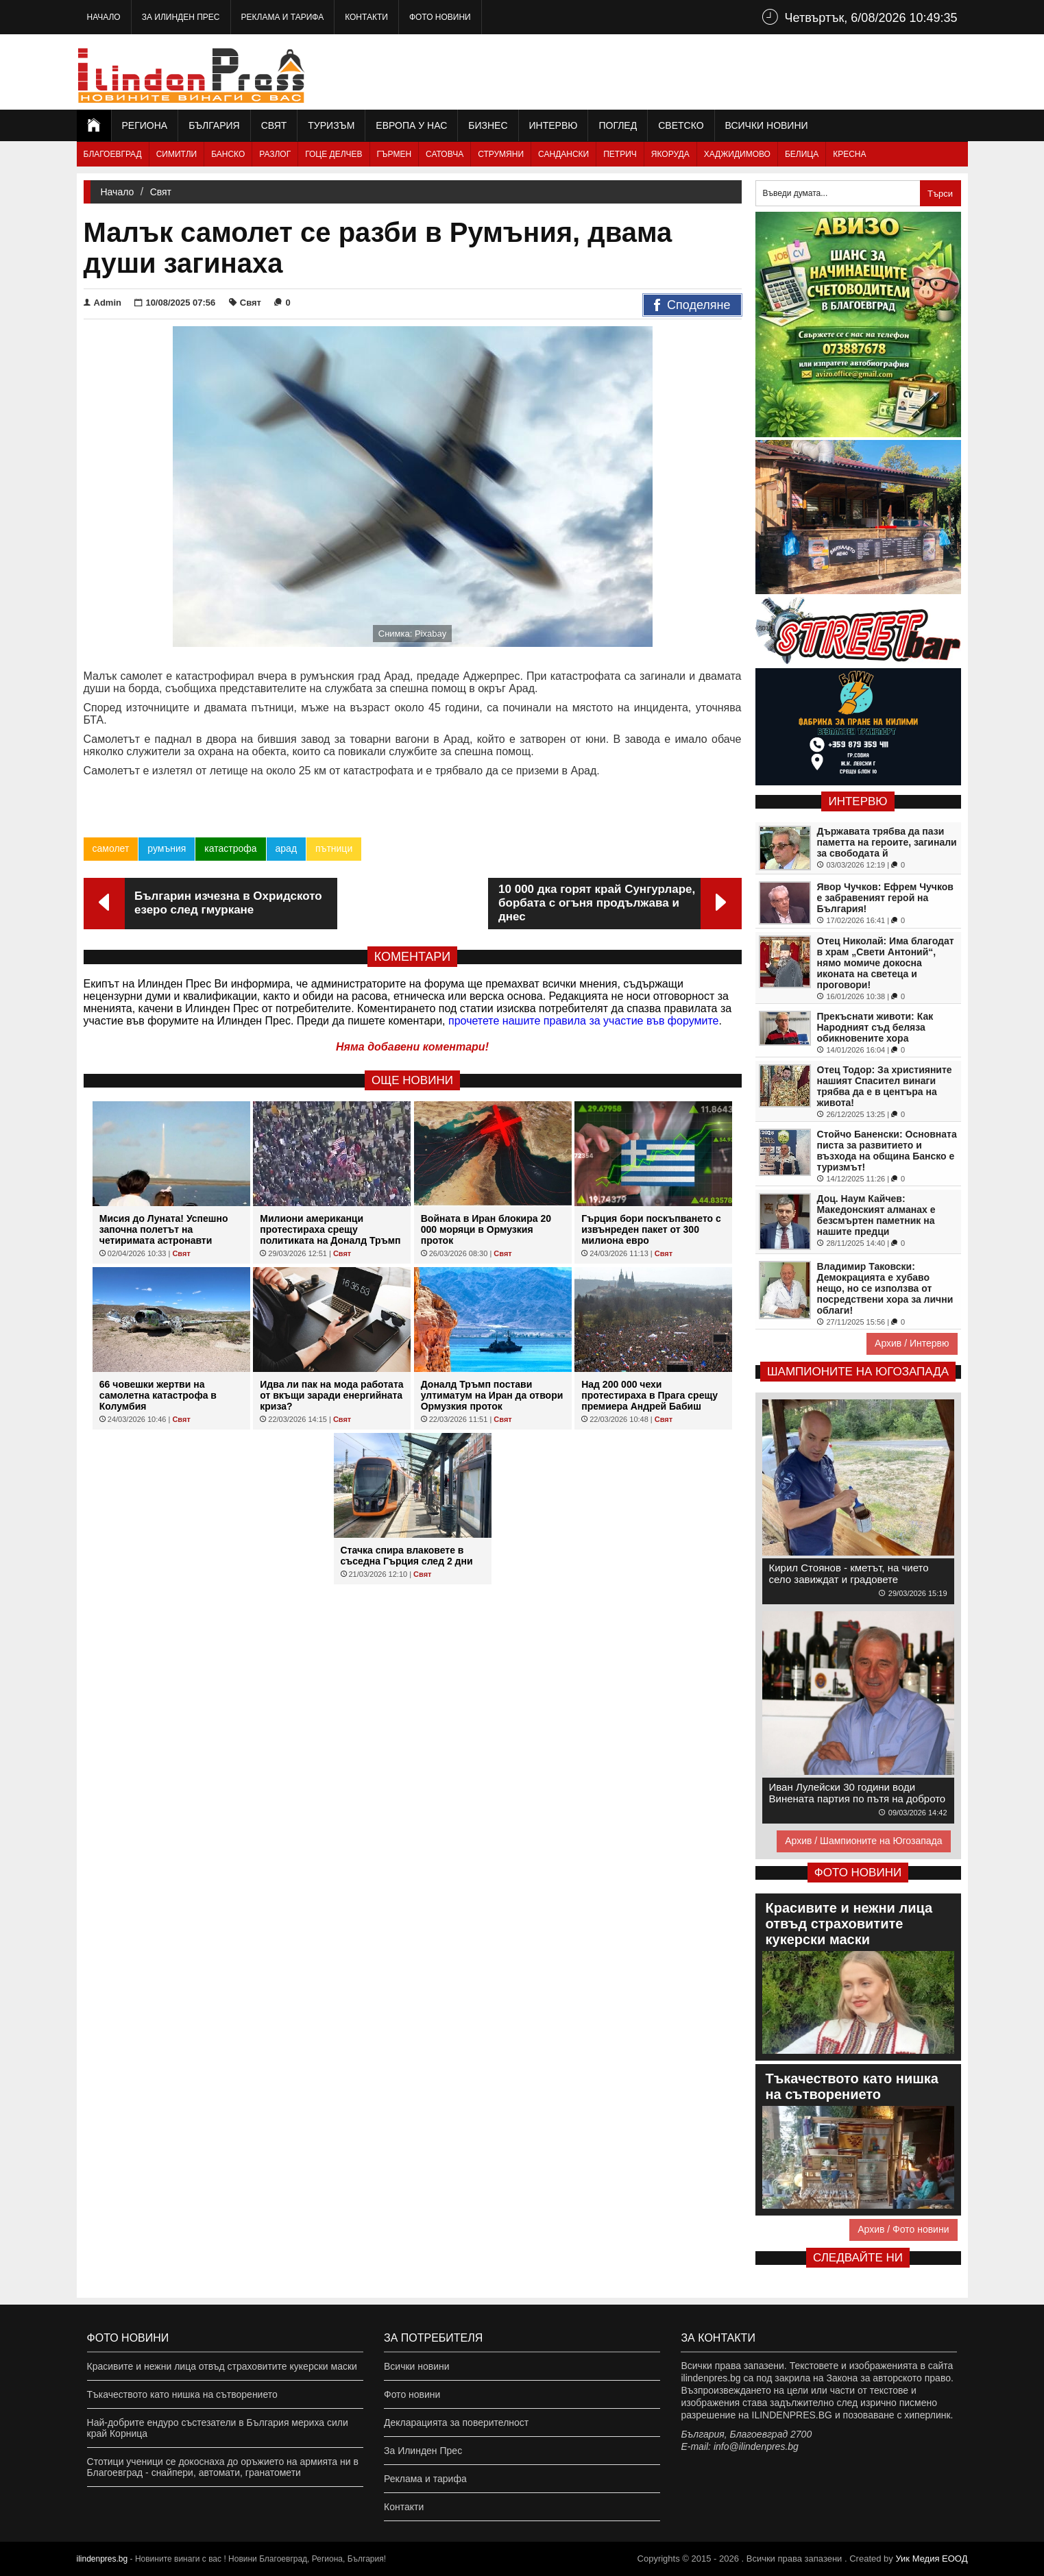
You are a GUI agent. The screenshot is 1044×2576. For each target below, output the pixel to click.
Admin (102, 302)
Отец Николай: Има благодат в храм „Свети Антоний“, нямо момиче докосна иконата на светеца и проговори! (885, 962)
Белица (801, 154)
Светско (680, 125)
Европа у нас (411, 125)
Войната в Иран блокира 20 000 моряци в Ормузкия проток (486, 1229)
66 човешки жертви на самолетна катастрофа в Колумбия (158, 1395)
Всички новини (766, 125)
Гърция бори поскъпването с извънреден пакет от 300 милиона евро (651, 1229)
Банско (228, 154)
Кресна (849, 154)
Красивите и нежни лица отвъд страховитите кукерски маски (222, 2366)
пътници (333, 848)
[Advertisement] (718, 72)
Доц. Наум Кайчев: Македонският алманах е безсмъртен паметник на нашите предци (876, 1215)
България (214, 125)
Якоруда (670, 154)
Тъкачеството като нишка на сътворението (182, 2394)
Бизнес (487, 125)
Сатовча (444, 154)
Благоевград (113, 154)
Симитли (176, 154)
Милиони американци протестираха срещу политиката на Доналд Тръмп (330, 1229)
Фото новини (440, 17)
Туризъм (331, 125)
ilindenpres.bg (102, 2559)
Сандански (563, 154)
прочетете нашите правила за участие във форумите (583, 1021)
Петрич (620, 154)
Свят (274, 125)
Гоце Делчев (333, 154)
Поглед (617, 125)
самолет (111, 848)
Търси (940, 193)
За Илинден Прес (181, 17)
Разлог (275, 154)
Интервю (553, 125)
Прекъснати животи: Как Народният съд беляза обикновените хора (875, 1027)
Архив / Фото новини (903, 2229)
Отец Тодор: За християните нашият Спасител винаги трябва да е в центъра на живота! (884, 1086)
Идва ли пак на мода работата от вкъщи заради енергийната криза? (331, 1395)
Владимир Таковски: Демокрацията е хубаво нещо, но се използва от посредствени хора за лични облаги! (885, 1288)
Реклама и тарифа (282, 17)
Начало (104, 17)
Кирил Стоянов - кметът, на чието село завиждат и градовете (849, 1573)
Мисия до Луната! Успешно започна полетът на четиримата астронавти (163, 1229)
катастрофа (230, 848)
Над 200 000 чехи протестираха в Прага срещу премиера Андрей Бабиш (649, 1395)
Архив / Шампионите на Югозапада (863, 1840)
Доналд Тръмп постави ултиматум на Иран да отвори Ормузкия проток (492, 1395)
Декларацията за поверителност (456, 2422)
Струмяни (501, 154)
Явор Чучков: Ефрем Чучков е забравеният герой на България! (885, 897)
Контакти (366, 17)
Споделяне (692, 305)
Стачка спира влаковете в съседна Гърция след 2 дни (407, 1556)
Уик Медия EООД (931, 2558)
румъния (166, 848)
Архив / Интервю (912, 1343)
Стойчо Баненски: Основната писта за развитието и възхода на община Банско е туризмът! (887, 1151)
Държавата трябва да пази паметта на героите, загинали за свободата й (887, 842)
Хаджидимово (737, 154)
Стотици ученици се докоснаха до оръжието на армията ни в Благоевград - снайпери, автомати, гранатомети (223, 2467)
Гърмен (394, 154)
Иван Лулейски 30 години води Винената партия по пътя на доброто (857, 1792)
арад (287, 848)
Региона (145, 125)
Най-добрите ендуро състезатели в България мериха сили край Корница (217, 2428)
